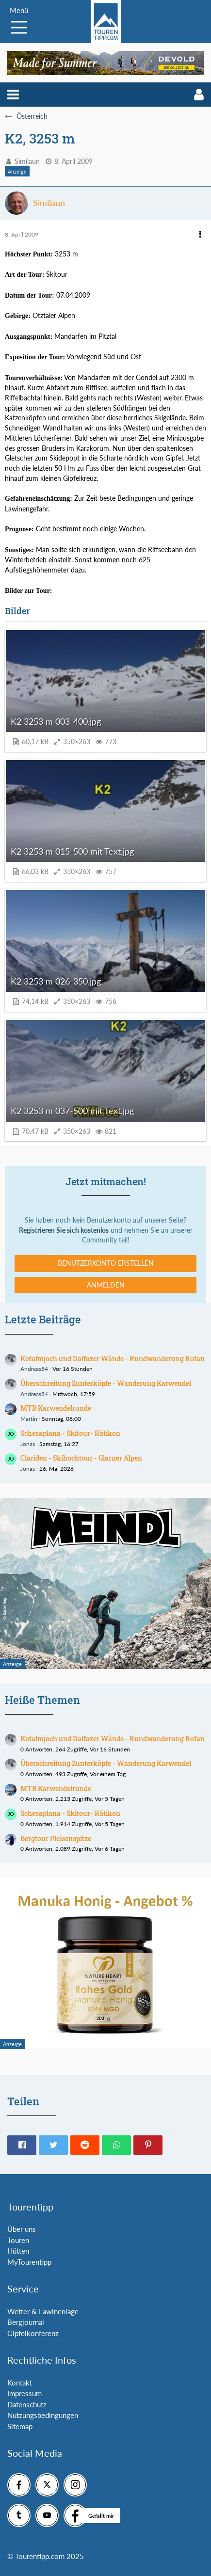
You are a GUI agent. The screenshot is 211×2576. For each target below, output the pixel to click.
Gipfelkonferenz (33, 2333)
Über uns (21, 2229)
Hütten (18, 2250)
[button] (13, 94)
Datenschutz (27, 2404)
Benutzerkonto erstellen (106, 1263)
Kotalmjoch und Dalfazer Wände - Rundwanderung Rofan (112, 1358)
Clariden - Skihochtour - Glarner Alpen (81, 1458)
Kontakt (19, 2382)
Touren (18, 2240)
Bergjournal (25, 2322)
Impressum (24, 2393)
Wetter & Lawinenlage (43, 2311)
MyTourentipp (29, 2262)
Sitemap (19, 2426)
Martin (28, 1418)
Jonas (27, 1443)
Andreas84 (34, 1368)
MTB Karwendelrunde (55, 1408)
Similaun (27, 161)
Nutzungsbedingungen (42, 2415)
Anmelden (106, 1285)
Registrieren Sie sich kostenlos (64, 1230)
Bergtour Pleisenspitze (55, 1838)
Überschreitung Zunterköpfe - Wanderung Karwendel (105, 1383)
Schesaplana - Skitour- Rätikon (70, 1433)
